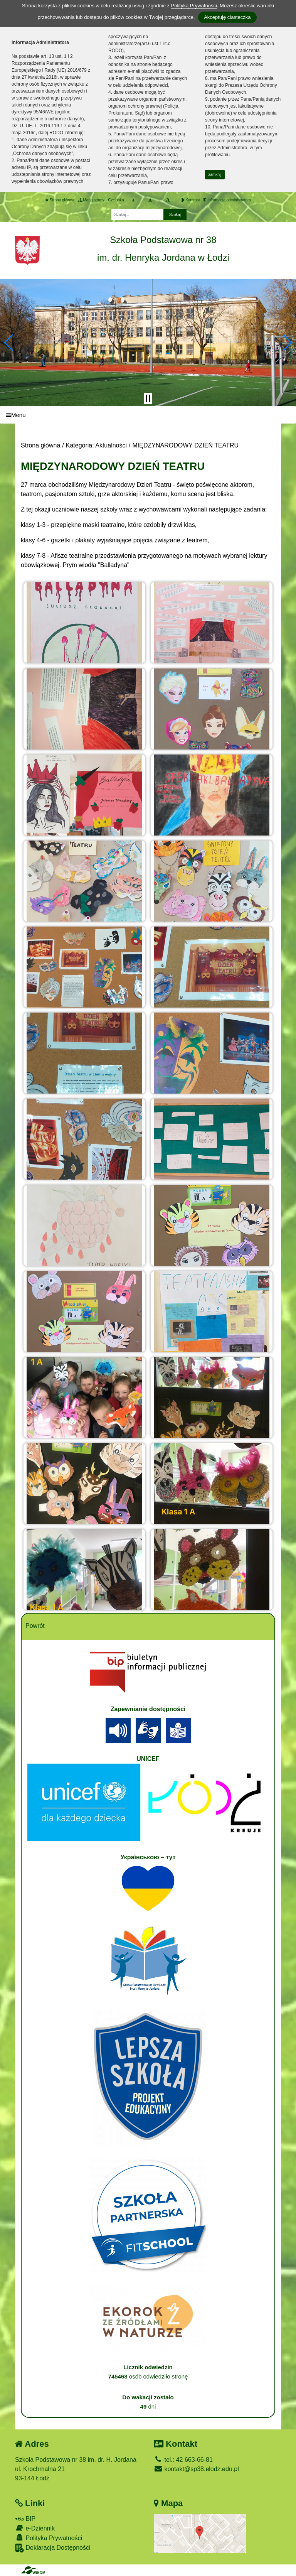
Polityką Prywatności (194, 5)
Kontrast (190, 200)
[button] (9, 342)
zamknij (215, 174)
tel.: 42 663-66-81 (183, 2459)
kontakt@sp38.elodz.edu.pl (196, 2469)
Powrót (35, 1625)
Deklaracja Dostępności (53, 2548)
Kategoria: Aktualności (96, 445)
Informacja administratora (227, 200)
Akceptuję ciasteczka (227, 17)
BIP (25, 2518)
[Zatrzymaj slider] (148, 398)
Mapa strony (91, 200)
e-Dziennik (35, 2528)
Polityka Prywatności (48, 2537)
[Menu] (148, 415)
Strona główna (59, 200)
